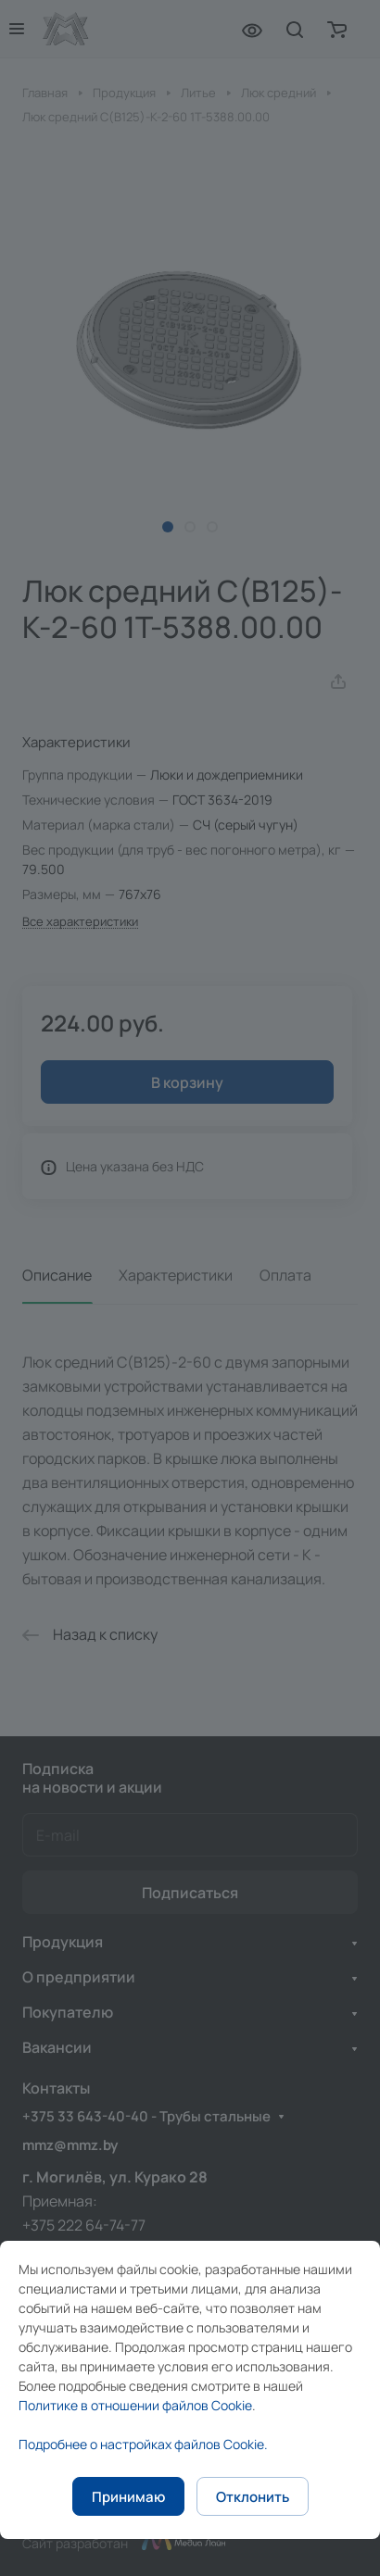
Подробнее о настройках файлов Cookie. (143, 2444)
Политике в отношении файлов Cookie (135, 2405)
